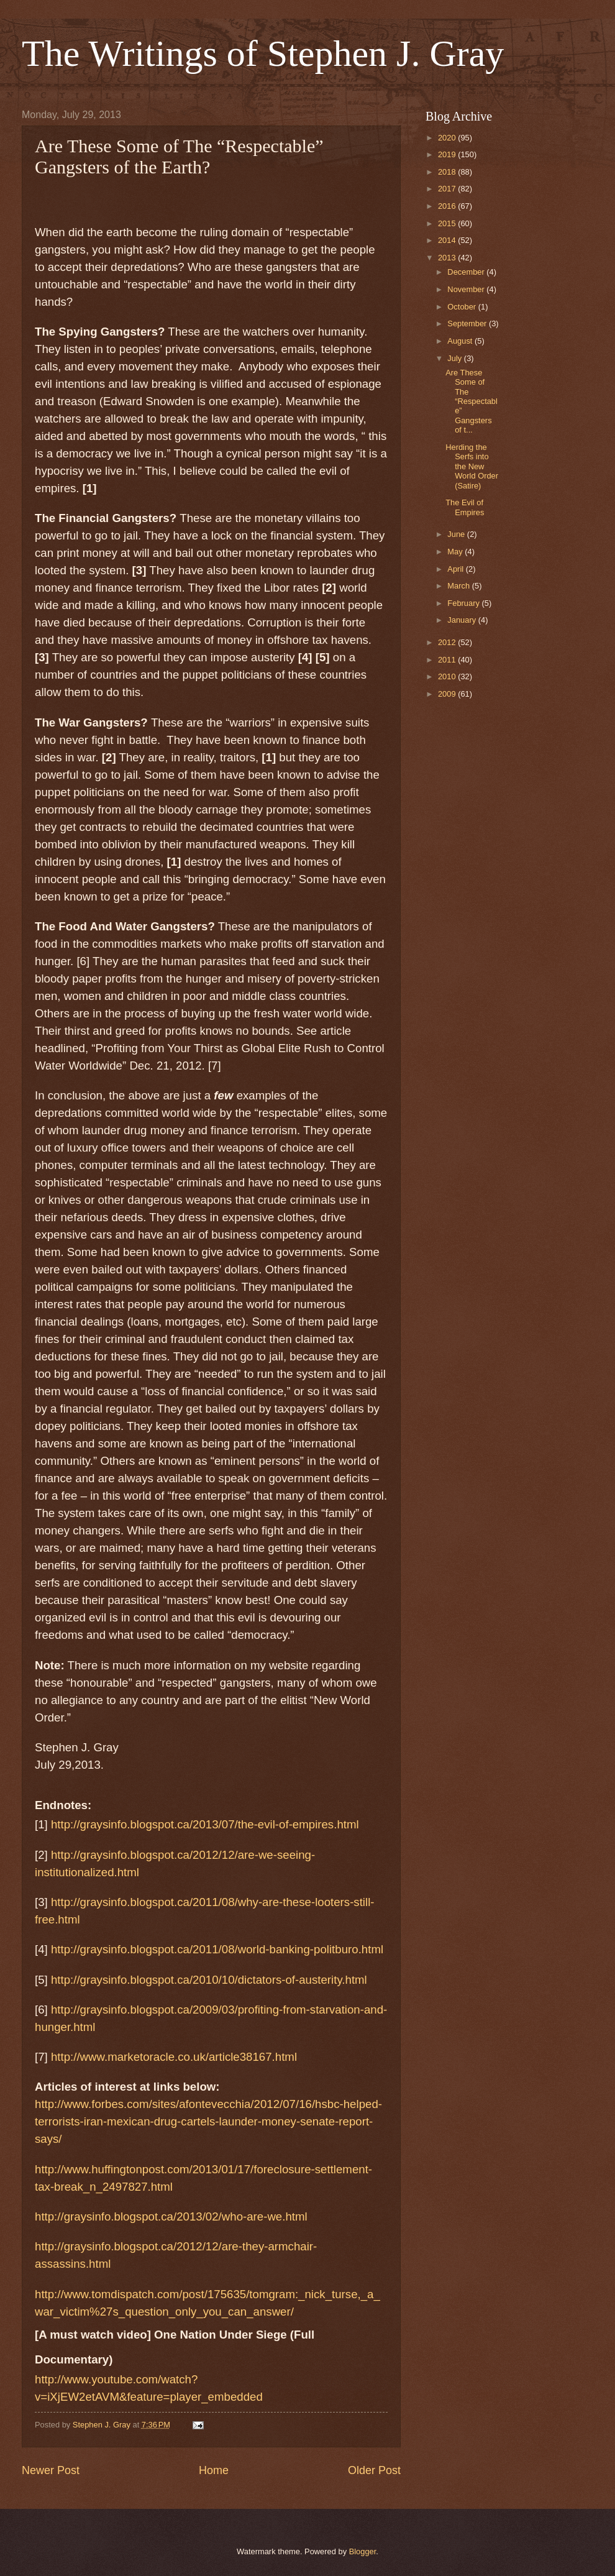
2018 (448, 171)
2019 (448, 154)
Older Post (374, 2470)
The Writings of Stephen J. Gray (263, 53)
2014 (448, 240)
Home (214, 2470)
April (456, 569)
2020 (448, 137)
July (455, 358)
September (468, 323)
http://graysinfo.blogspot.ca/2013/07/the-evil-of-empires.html (205, 1824)
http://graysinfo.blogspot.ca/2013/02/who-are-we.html (171, 2216)
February (464, 603)
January (462, 620)
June (457, 534)
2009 (448, 694)
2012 (448, 642)
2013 (448, 257)
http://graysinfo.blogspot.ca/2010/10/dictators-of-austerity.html (209, 1979)
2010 (448, 676)
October (462, 306)
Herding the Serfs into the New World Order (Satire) (471, 466)
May (456, 551)
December (466, 272)
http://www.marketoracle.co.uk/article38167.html (174, 2056)
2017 (448, 188)
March (459, 585)
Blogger (362, 2551)
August (461, 341)
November (466, 289)
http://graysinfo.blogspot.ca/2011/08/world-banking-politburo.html (217, 1949)
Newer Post (51, 2470)
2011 (448, 659)
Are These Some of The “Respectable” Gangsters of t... (471, 401)
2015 (448, 223)
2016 (448, 206)
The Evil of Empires (464, 507)
